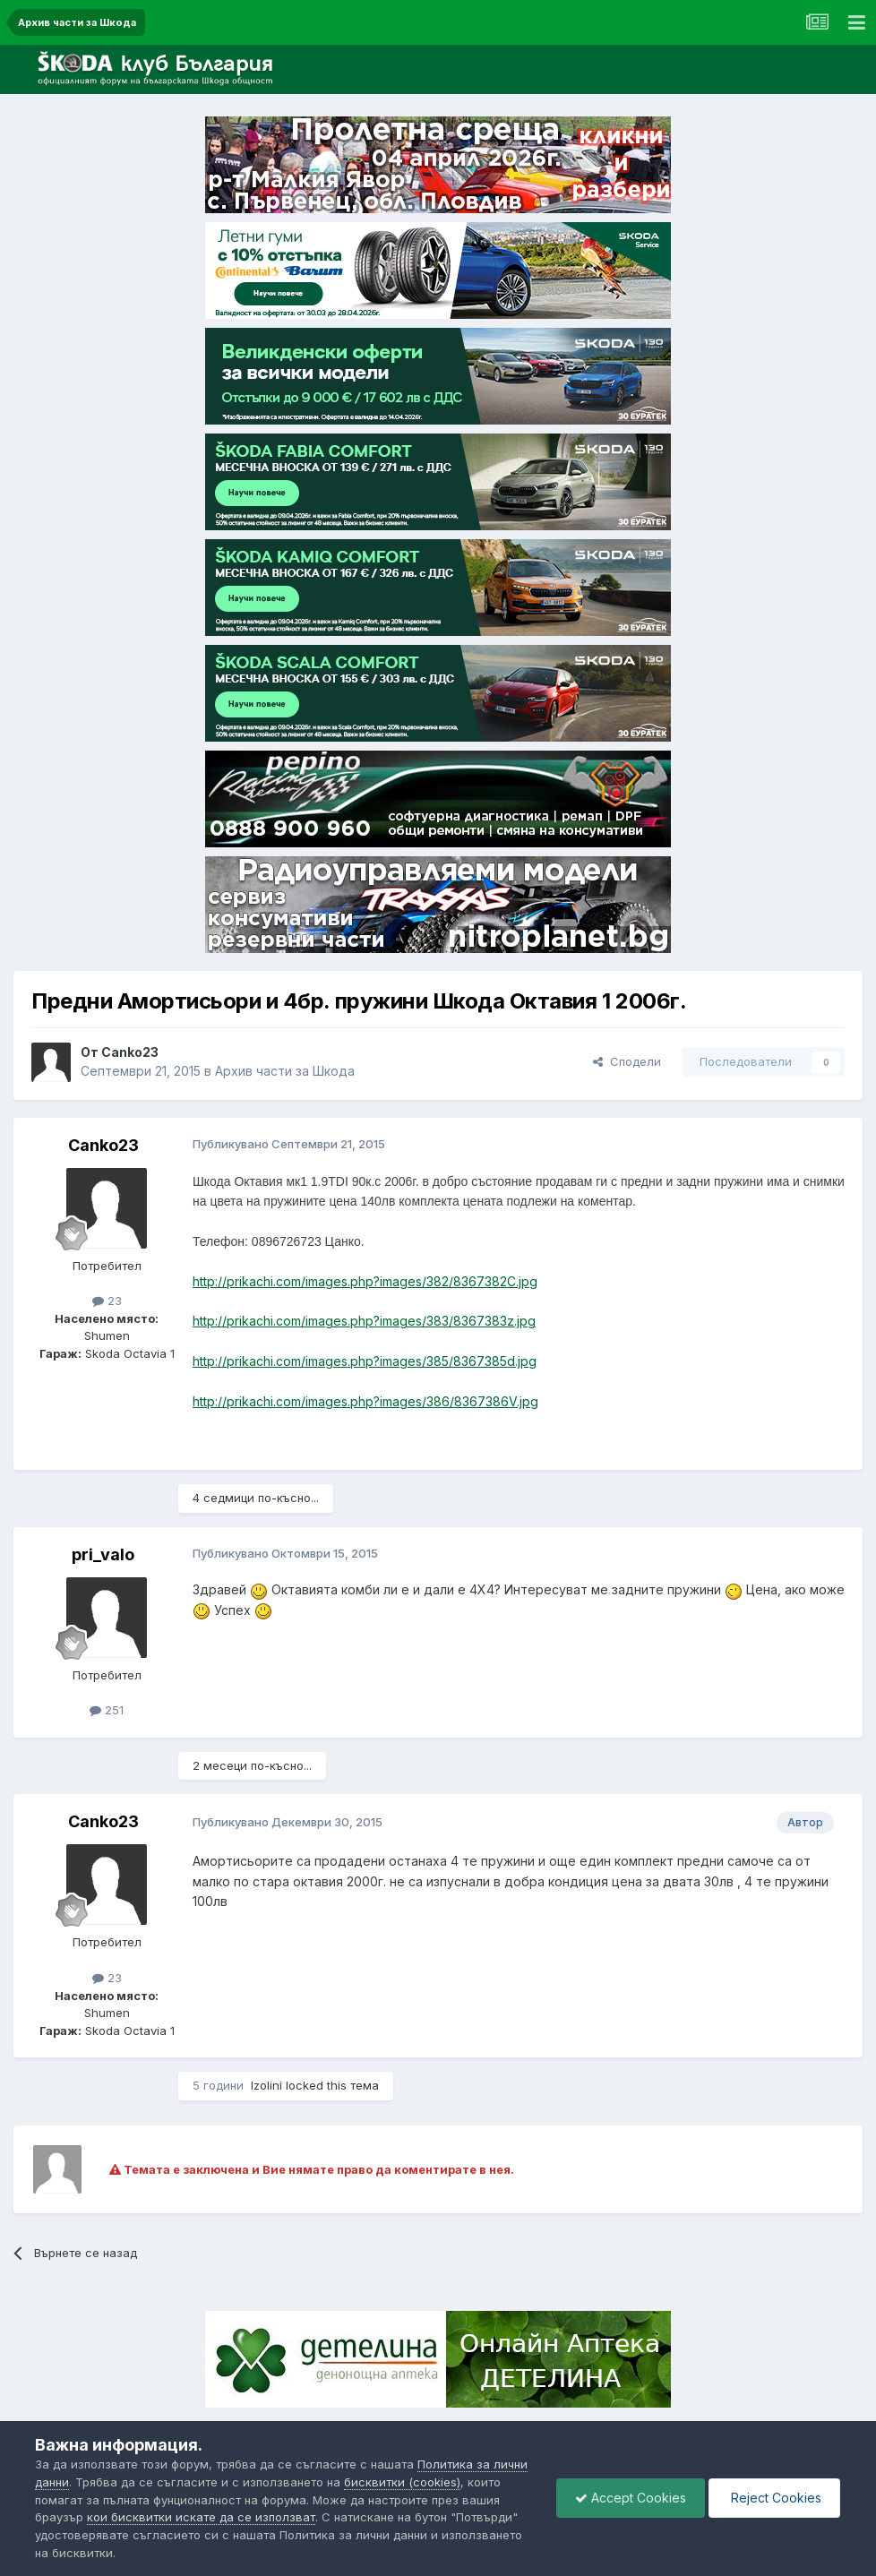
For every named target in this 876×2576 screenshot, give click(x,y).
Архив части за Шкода (285, 1070)
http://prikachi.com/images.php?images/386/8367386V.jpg (365, 1401)
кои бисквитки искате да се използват (201, 2517)
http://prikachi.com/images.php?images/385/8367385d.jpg (365, 1361)
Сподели (627, 1061)
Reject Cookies (774, 2497)
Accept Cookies (630, 2497)
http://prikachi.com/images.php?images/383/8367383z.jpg (364, 1320)
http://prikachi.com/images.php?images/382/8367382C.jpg (365, 1281)
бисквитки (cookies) (402, 2482)
